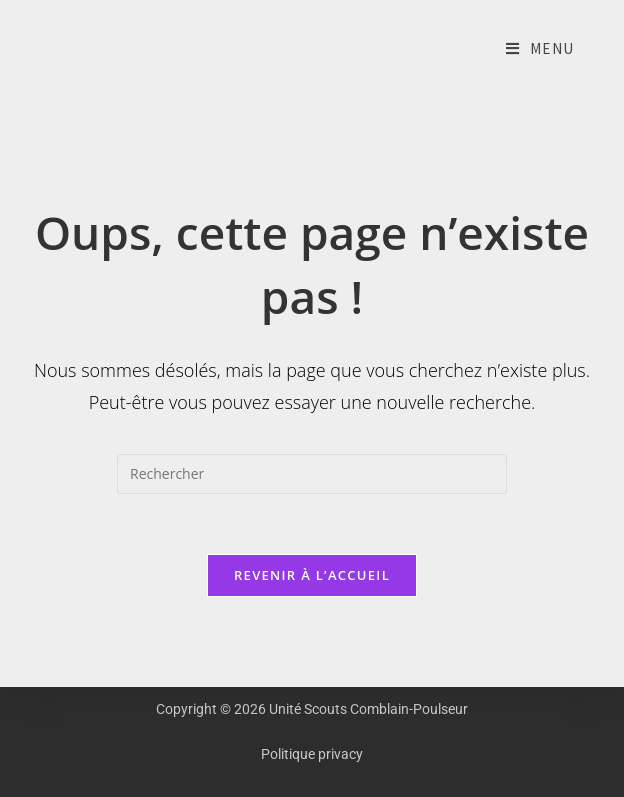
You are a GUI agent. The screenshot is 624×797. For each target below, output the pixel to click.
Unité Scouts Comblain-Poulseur (30, 49)
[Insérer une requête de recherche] (312, 474)
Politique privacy (312, 754)
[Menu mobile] (540, 49)
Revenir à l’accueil (312, 575)
